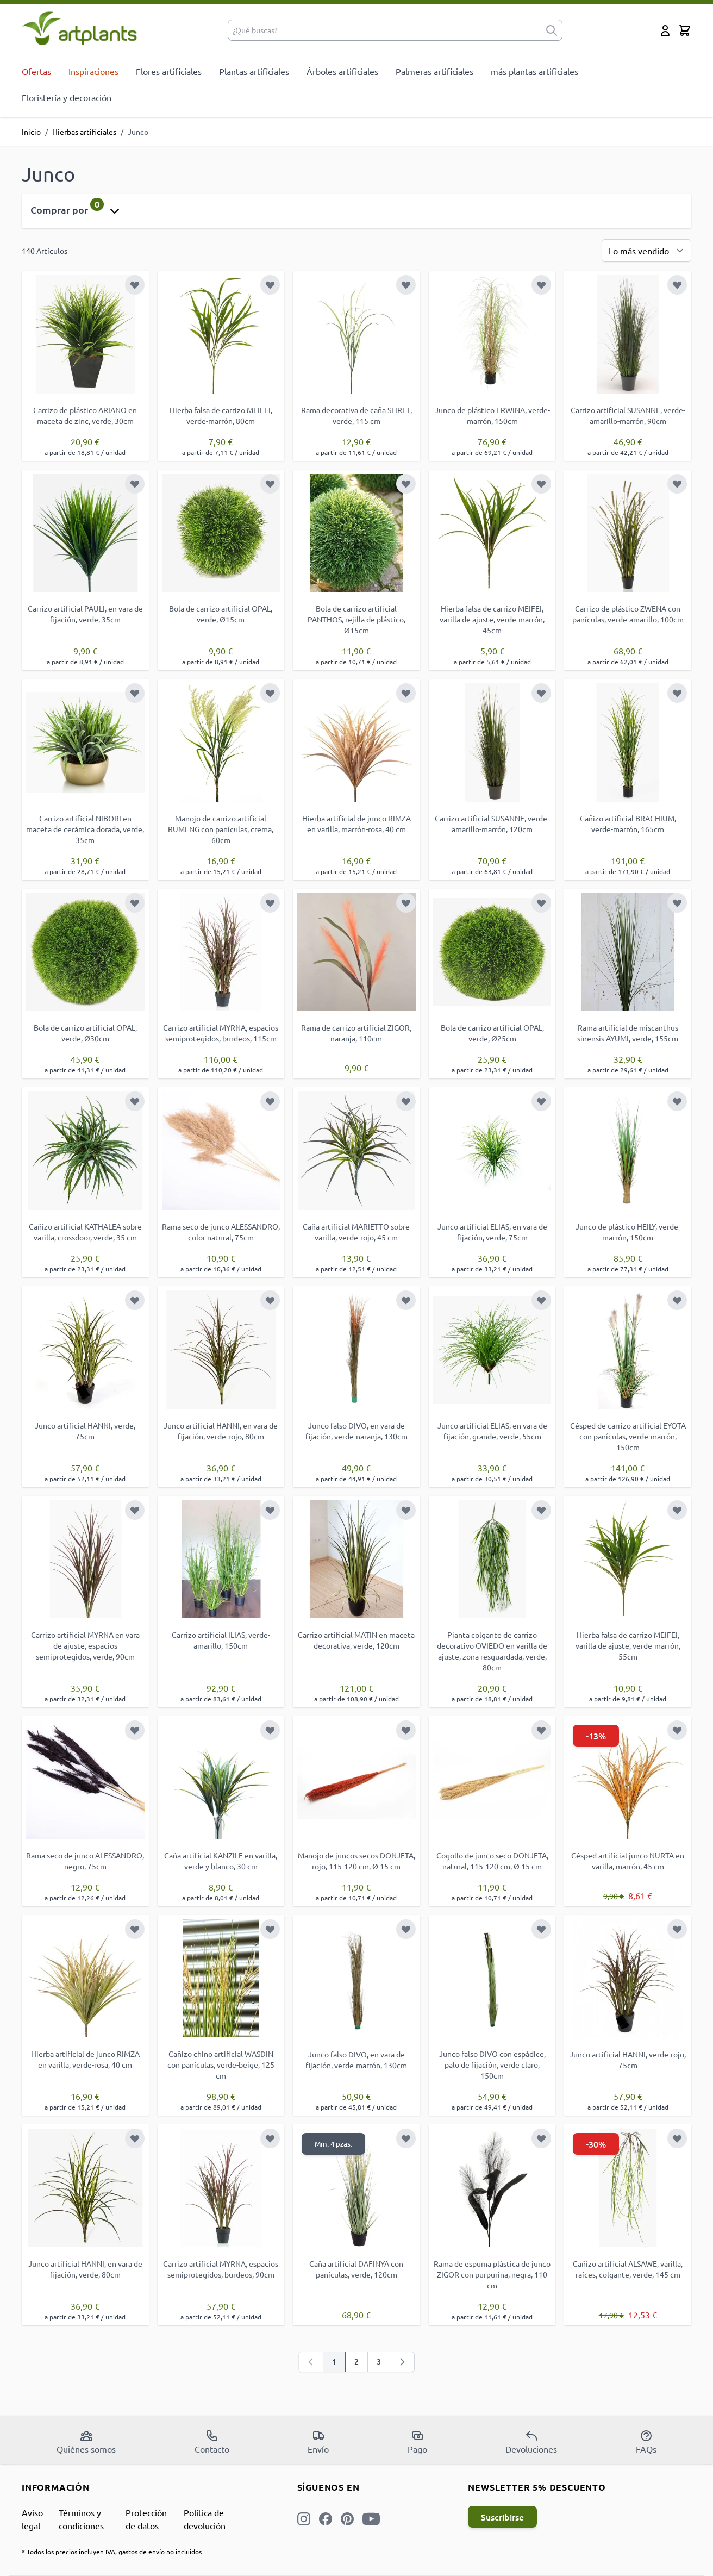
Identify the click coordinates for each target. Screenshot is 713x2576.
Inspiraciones (93, 71)
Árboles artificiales (342, 71)
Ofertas (36, 71)
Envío (318, 2441)
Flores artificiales (169, 71)
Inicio (31, 131)
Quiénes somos (86, 2441)
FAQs (646, 2441)
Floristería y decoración (66, 97)
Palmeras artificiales (434, 71)
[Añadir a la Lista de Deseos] (135, 285)
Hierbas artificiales (84, 131)
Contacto (212, 2441)
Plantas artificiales (254, 71)
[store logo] (79, 28)
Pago (417, 2441)
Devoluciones (531, 2441)
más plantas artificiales (534, 71)
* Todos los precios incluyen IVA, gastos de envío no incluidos (112, 2551)
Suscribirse (502, 2517)
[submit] (551, 30)
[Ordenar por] (646, 250)
